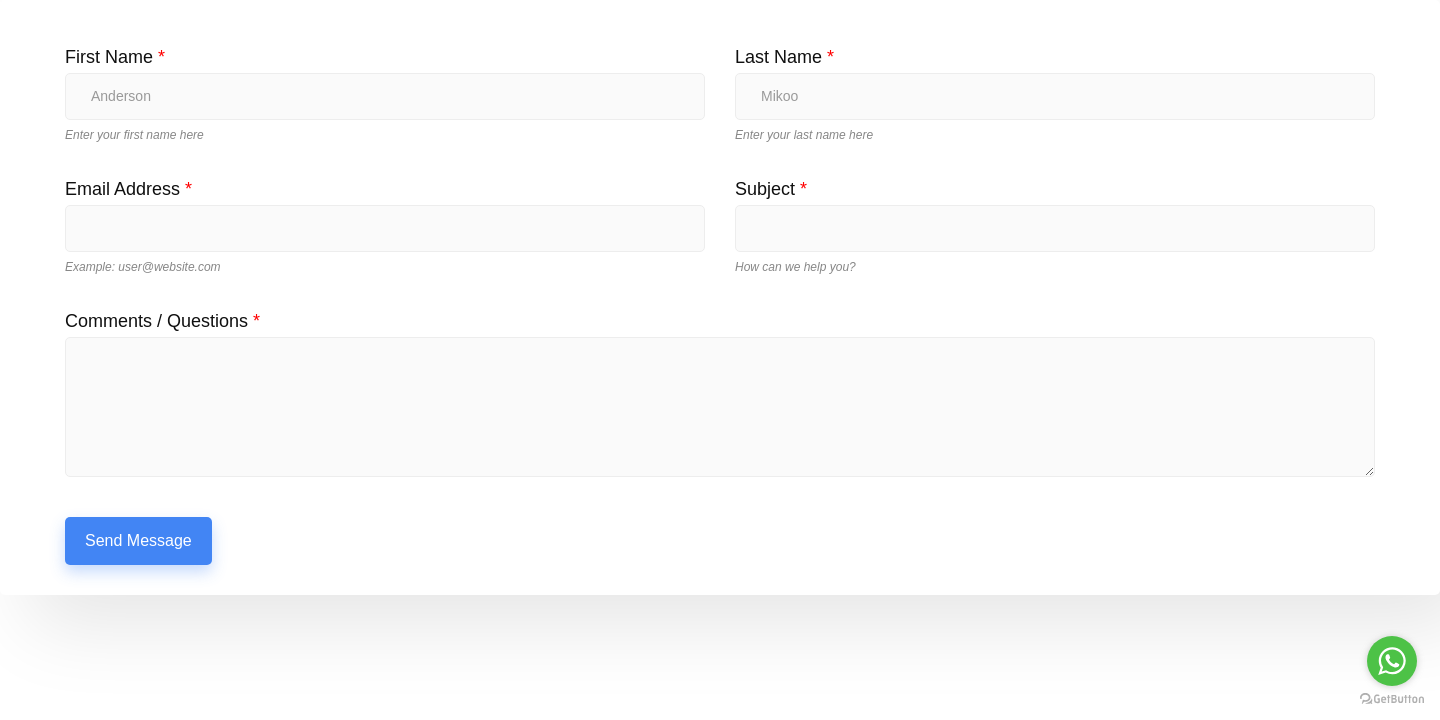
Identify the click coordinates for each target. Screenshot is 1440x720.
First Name (115, 57)
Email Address (128, 189)
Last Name (784, 57)
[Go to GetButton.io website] (1392, 699)
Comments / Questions (162, 321)
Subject (771, 189)
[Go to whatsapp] (1392, 661)
